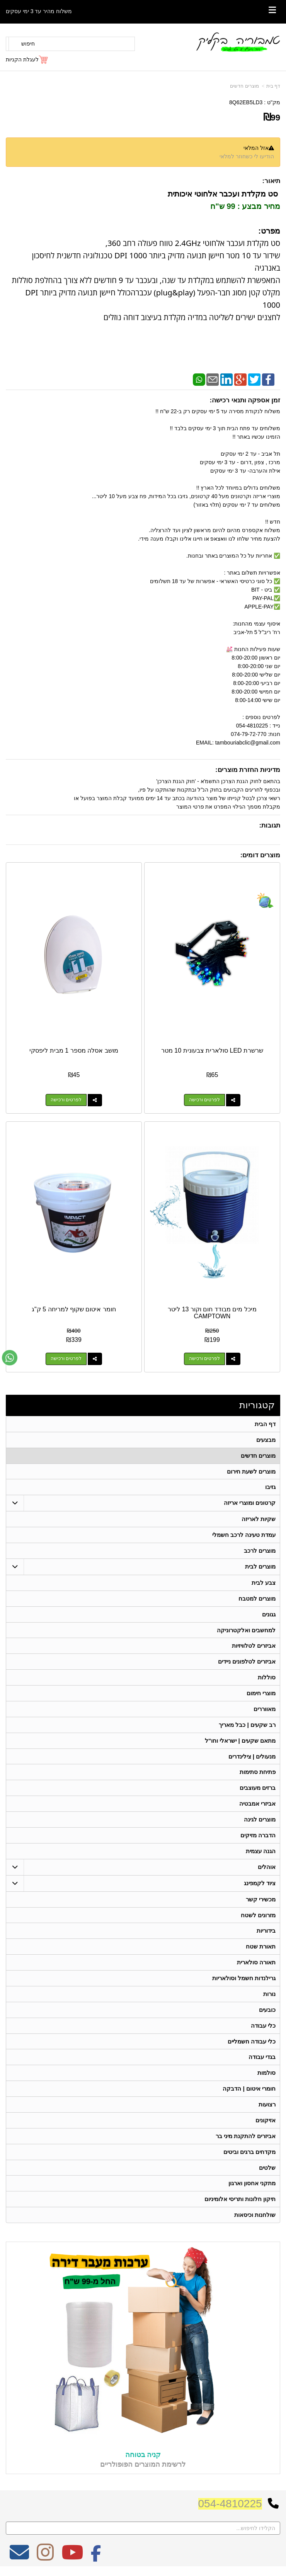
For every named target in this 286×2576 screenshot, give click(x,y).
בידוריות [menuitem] (266, 1932)
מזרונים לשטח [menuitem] (258, 1916)
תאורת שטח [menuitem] (261, 1948)
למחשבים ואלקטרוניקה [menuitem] (246, 1630)
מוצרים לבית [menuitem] (260, 1567)
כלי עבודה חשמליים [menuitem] (252, 2043)
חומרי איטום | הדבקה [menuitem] (249, 2090)
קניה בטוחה (143, 2457)
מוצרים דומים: (260, 855)
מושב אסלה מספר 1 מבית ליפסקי (73, 1050)
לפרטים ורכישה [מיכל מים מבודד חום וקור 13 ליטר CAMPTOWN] (204, 1359)
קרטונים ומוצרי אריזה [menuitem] (250, 1503)
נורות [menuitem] (269, 1995)
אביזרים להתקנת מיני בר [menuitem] (246, 2138)
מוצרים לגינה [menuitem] (260, 1820)
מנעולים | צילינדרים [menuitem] (252, 1757)
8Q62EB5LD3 (245, 102)
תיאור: (271, 181)
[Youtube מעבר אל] (72, 2560)
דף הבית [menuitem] (265, 1424)
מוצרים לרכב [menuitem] (260, 1551)
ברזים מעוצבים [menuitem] (258, 1789)
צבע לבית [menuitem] (264, 1583)
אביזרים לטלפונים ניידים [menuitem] (247, 1662)
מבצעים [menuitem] (266, 1439)
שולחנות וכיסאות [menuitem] (255, 2217)
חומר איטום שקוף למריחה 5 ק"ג (74, 1309)
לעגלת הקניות (22, 59)
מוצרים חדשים (244, 86)
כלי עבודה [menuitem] (263, 2027)
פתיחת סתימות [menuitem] (258, 1773)
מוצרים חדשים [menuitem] (258, 1455)
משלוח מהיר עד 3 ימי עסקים (39, 11)
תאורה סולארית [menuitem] (256, 1963)
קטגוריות (257, 1405)
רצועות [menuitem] (267, 2106)
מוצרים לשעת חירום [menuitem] (251, 1471)
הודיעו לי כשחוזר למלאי (247, 156)
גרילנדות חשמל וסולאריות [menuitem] (244, 1979)
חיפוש (28, 44)
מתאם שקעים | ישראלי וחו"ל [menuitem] (240, 1741)
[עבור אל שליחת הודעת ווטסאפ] (9, 1357)
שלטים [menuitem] (267, 2169)
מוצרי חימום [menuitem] (261, 1694)
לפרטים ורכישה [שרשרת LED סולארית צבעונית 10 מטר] (204, 1100)
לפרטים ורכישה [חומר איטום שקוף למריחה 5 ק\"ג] (66, 1359)
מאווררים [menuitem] (265, 1709)
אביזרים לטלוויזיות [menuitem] (254, 1646)
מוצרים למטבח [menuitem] (257, 1599)
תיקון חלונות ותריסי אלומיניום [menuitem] (240, 2201)
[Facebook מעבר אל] (96, 2560)
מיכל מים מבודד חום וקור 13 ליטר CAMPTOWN (212, 1312)
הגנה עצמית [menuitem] (261, 1852)
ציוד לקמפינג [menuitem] (260, 1884)
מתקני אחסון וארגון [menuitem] (252, 2185)
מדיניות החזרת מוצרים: (247, 769)
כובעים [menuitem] (267, 2011)
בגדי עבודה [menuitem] (262, 2058)
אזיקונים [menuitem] (265, 2122)
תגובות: (269, 825)
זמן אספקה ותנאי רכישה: (244, 400)
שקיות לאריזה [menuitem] (259, 1519)
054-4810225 (230, 2506)
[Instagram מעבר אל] (45, 2560)
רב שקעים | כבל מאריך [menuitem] (247, 1725)
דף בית (273, 86)
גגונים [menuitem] (269, 1614)
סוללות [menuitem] (267, 1678)
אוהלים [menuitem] (267, 1868)
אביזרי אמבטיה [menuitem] (257, 1804)
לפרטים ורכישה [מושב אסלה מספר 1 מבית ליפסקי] (66, 1100)
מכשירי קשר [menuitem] (261, 1900)
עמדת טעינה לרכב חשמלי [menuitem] (244, 1535)
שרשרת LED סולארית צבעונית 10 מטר (212, 1050)
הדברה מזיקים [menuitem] (258, 1836)
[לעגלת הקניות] (27, 59)
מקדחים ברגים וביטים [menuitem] (249, 2153)
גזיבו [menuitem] (270, 1487)
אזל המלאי (256, 148)
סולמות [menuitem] (266, 2074)
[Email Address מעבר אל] (19, 2560)
